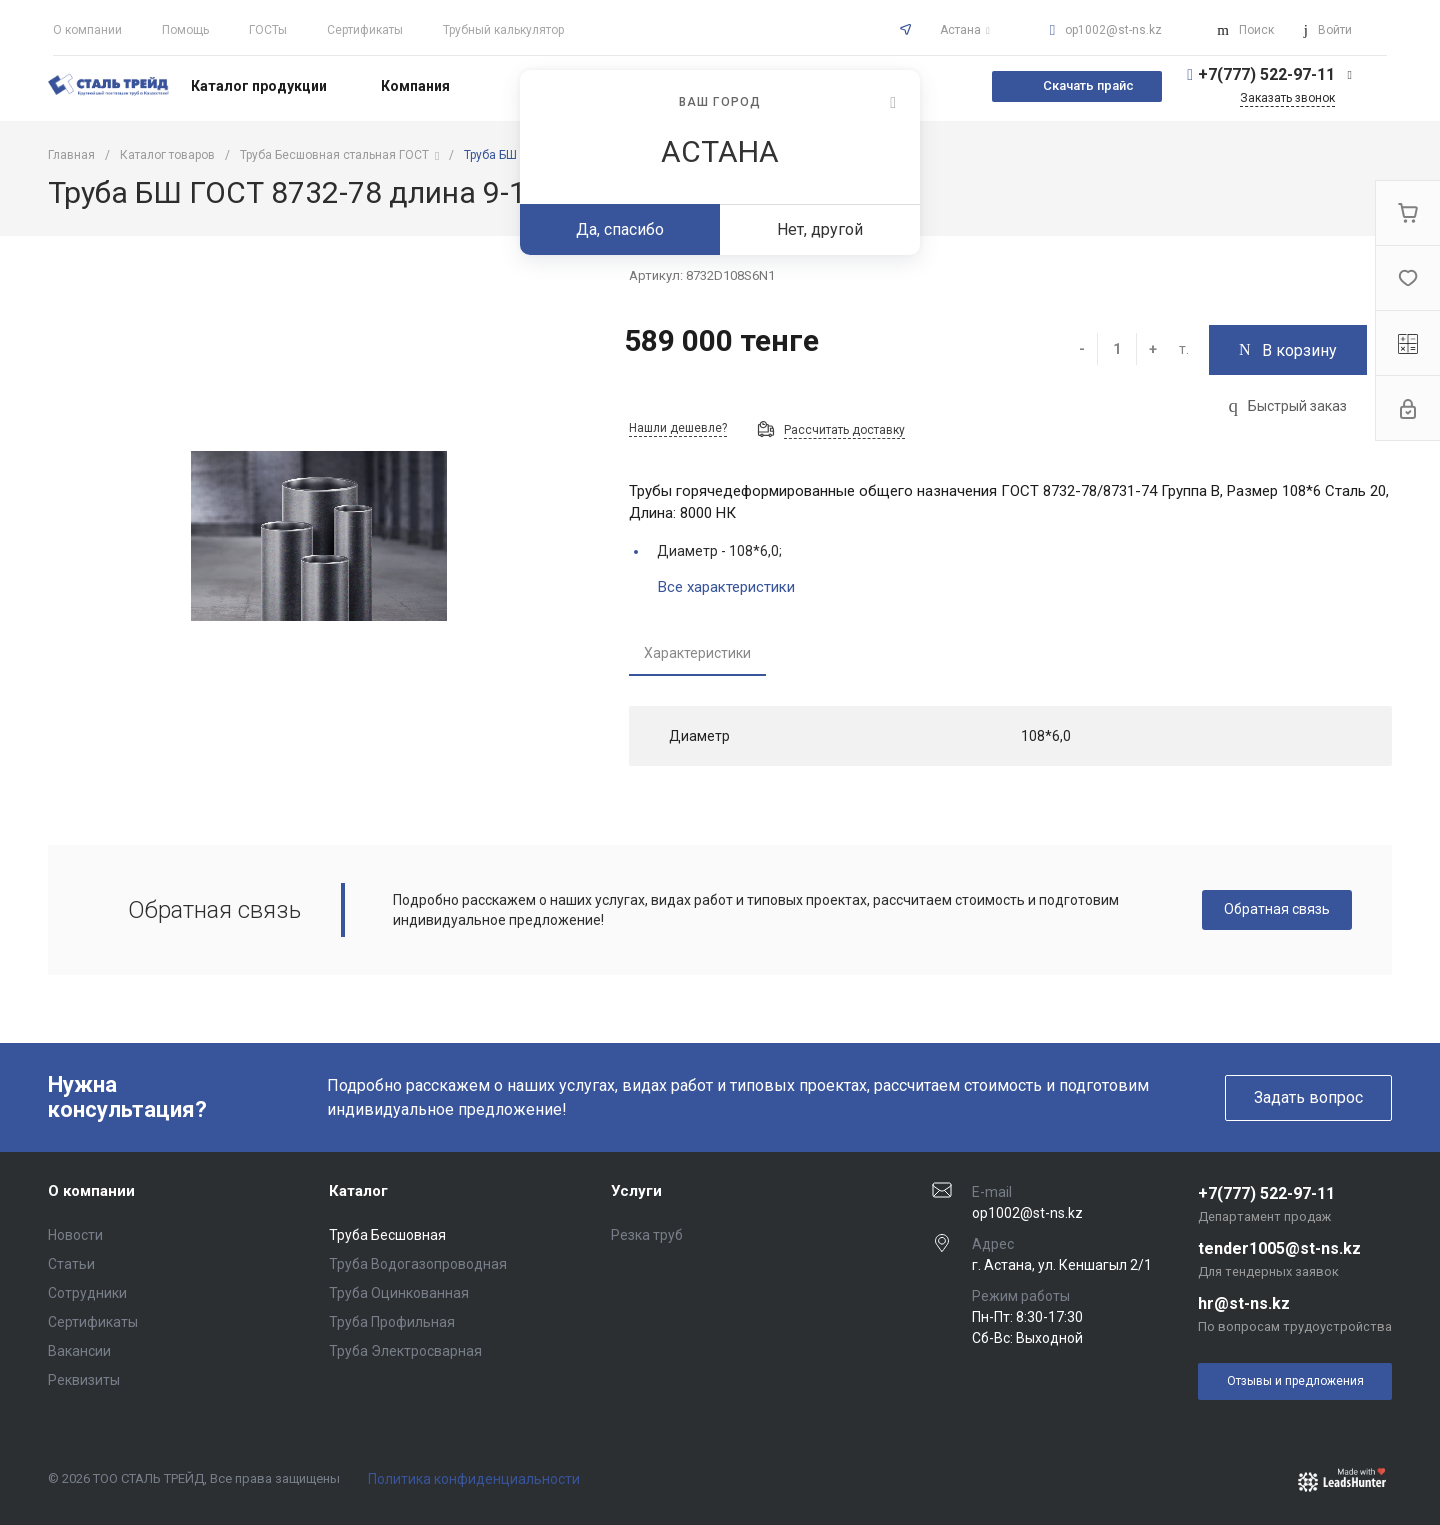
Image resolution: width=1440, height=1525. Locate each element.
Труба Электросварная (405, 1351)
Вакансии (79, 1351)
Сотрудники (87, 1293)
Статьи (71, 1264)
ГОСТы (268, 30)
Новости (75, 1235)
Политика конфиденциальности (474, 1479)
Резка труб (647, 1235)
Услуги (636, 1191)
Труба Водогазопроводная (418, 1264)
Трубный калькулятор (503, 30)
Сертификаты (365, 30)
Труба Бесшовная (387, 1235)
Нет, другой (820, 229)
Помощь (185, 30)
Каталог (358, 1191)
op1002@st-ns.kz (1113, 30)
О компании (87, 30)
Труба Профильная (392, 1322)
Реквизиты (84, 1380)
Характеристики (697, 653)
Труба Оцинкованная (399, 1293)
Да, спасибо (620, 229)
